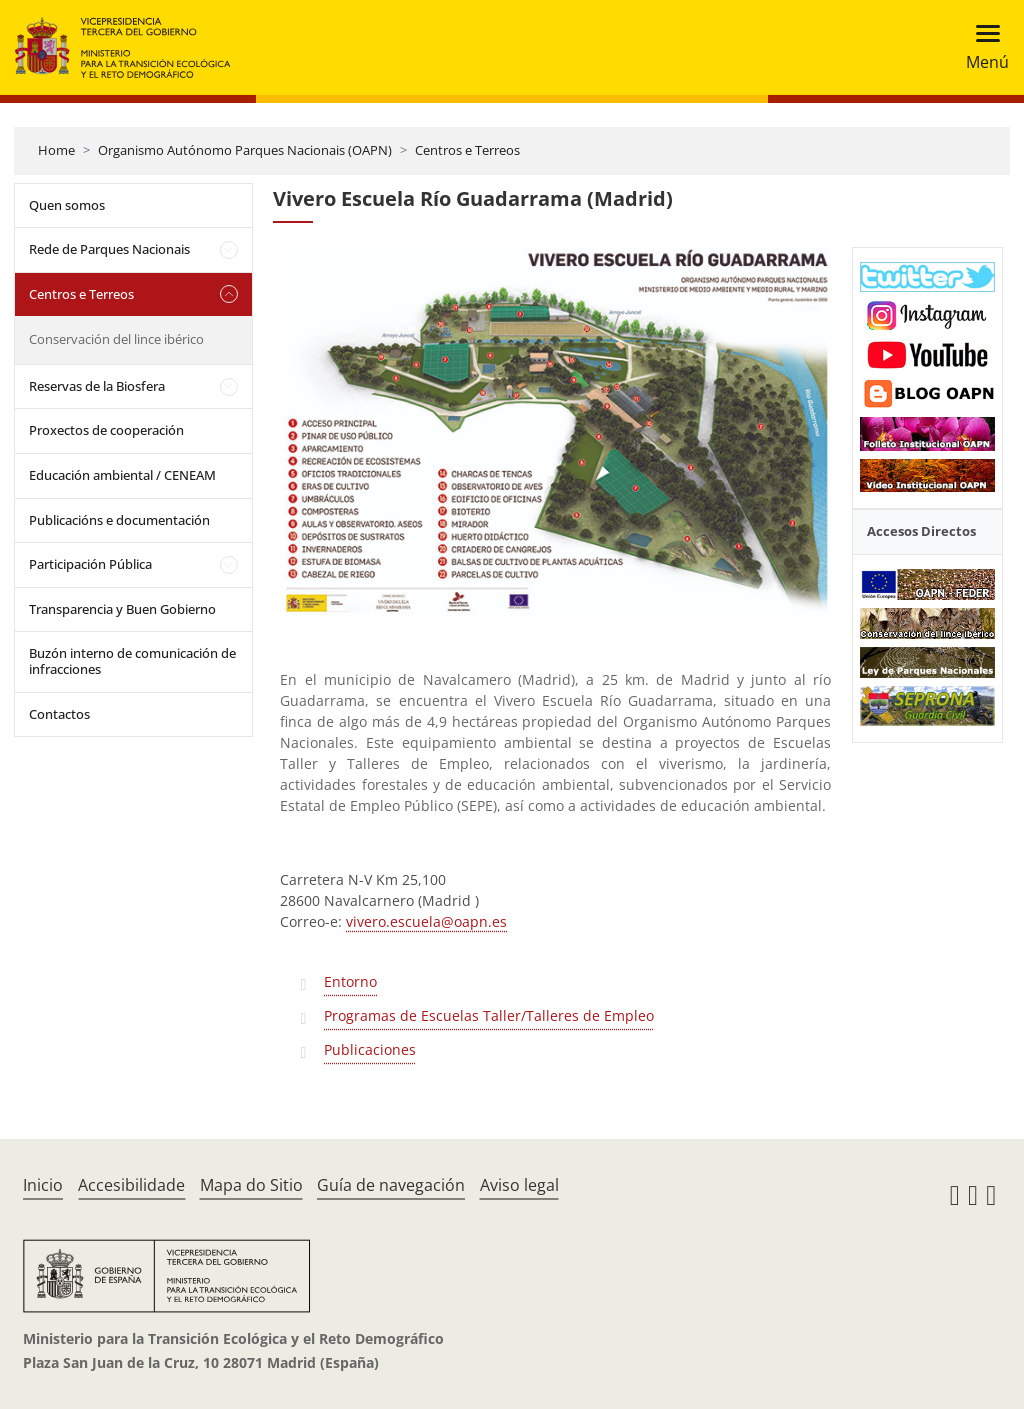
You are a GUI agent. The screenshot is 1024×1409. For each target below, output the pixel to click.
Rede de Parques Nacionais (109, 249)
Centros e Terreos (467, 150)
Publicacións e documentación (119, 520)
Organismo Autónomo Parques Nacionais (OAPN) (245, 150)
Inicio (43, 1185)
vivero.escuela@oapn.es (426, 921)
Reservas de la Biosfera (97, 386)
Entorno (350, 981)
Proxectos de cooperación (106, 430)
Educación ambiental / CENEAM (122, 475)
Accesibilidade (131, 1185)
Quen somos (67, 205)
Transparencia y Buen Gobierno (122, 609)
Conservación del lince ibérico (116, 339)
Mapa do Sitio (251, 1185)
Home (56, 150)
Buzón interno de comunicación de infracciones (132, 661)
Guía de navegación (391, 1185)
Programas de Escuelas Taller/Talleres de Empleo (489, 1015)
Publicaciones (370, 1049)
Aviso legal (519, 1185)
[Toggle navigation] (981, 47)
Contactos (59, 714)
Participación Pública (90, 564)
